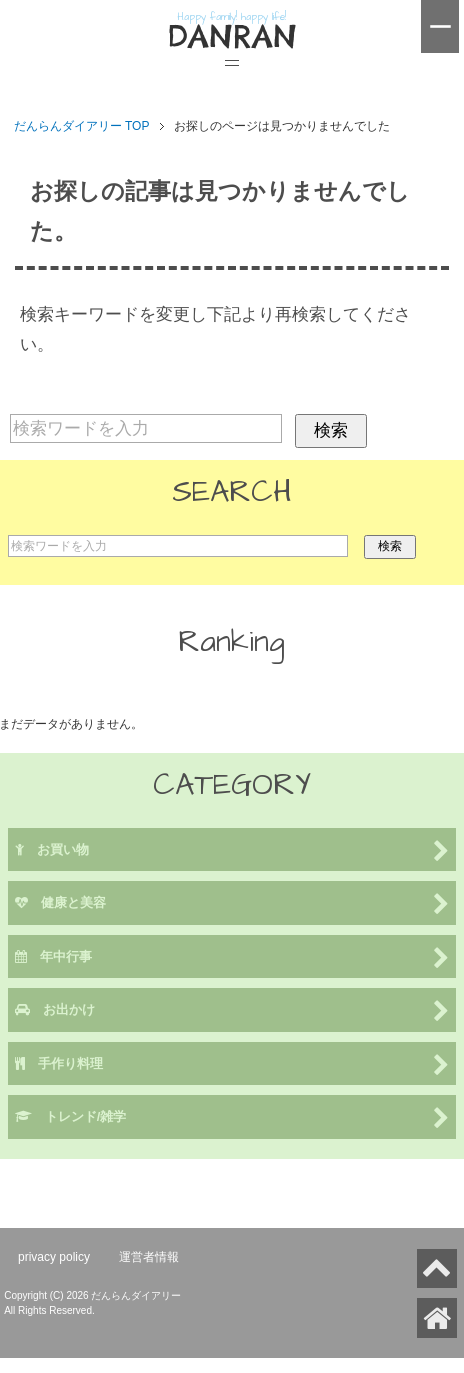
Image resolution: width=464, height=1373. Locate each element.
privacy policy (54, 1257)
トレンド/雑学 (232, 1118)
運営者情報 (149, 1257)
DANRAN (232, 37)
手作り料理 (232, 1065)
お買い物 (232, 851)
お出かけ (232, 1011)
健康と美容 (232, 904)
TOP (82, 126)
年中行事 (232, 958)
